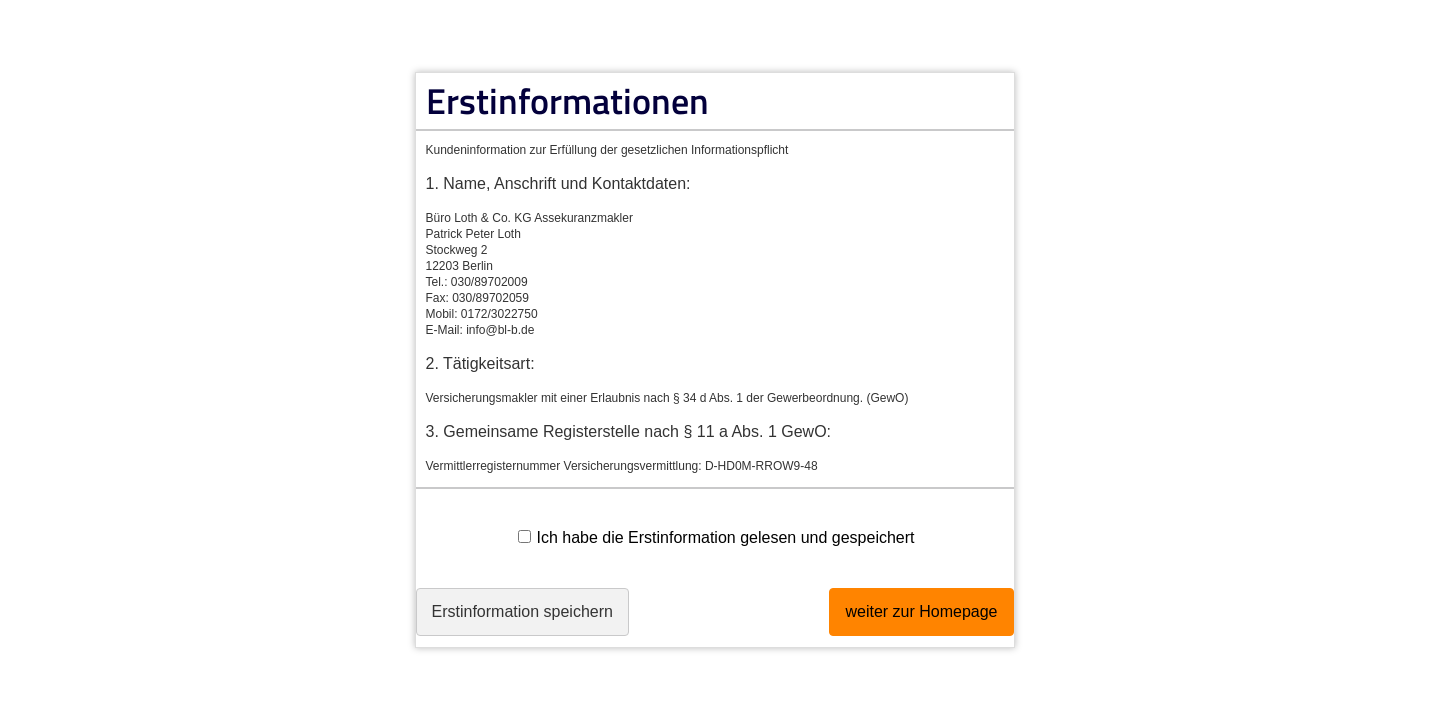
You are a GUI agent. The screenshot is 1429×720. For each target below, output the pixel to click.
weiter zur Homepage (901, 616)
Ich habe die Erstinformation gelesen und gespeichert (716, 537)
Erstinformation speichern (542, 616)
